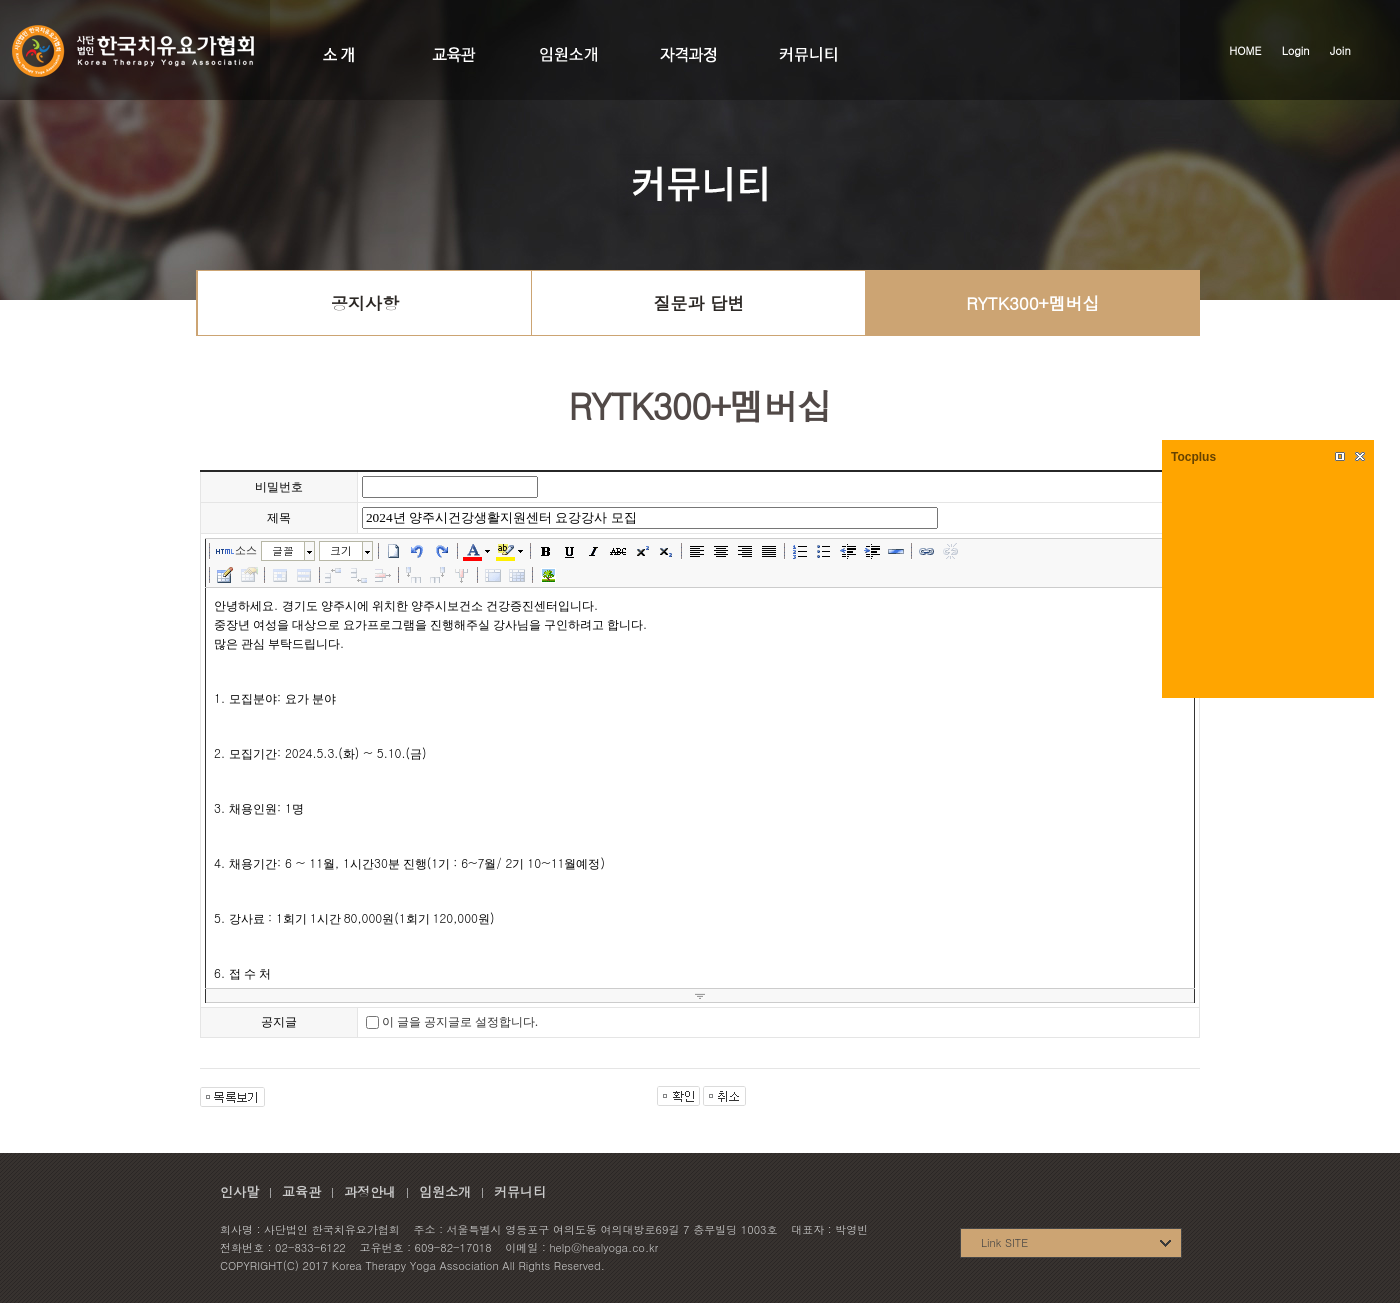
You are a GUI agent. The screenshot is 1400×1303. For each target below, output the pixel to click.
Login (1296, 50)
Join (1340, 50)
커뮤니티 (520, 1191)
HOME (1245, 50)
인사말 (239, 1191)
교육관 (301, 1191)
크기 (341, 550)
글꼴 (283, 550)
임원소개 (445, 1191)
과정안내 (370, 1191)
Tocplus (1193, 457)
